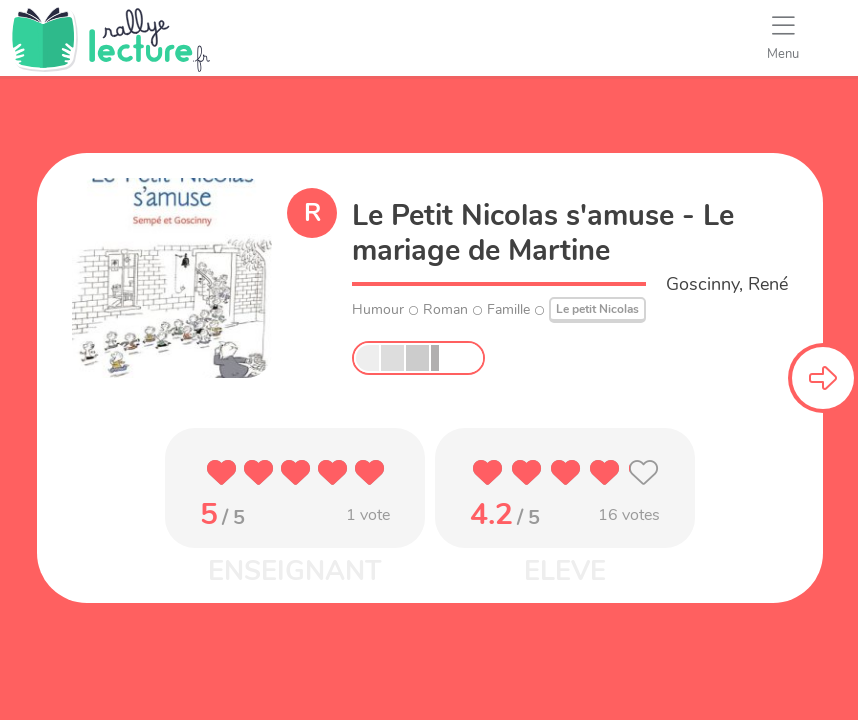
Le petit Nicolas (597, 309)
